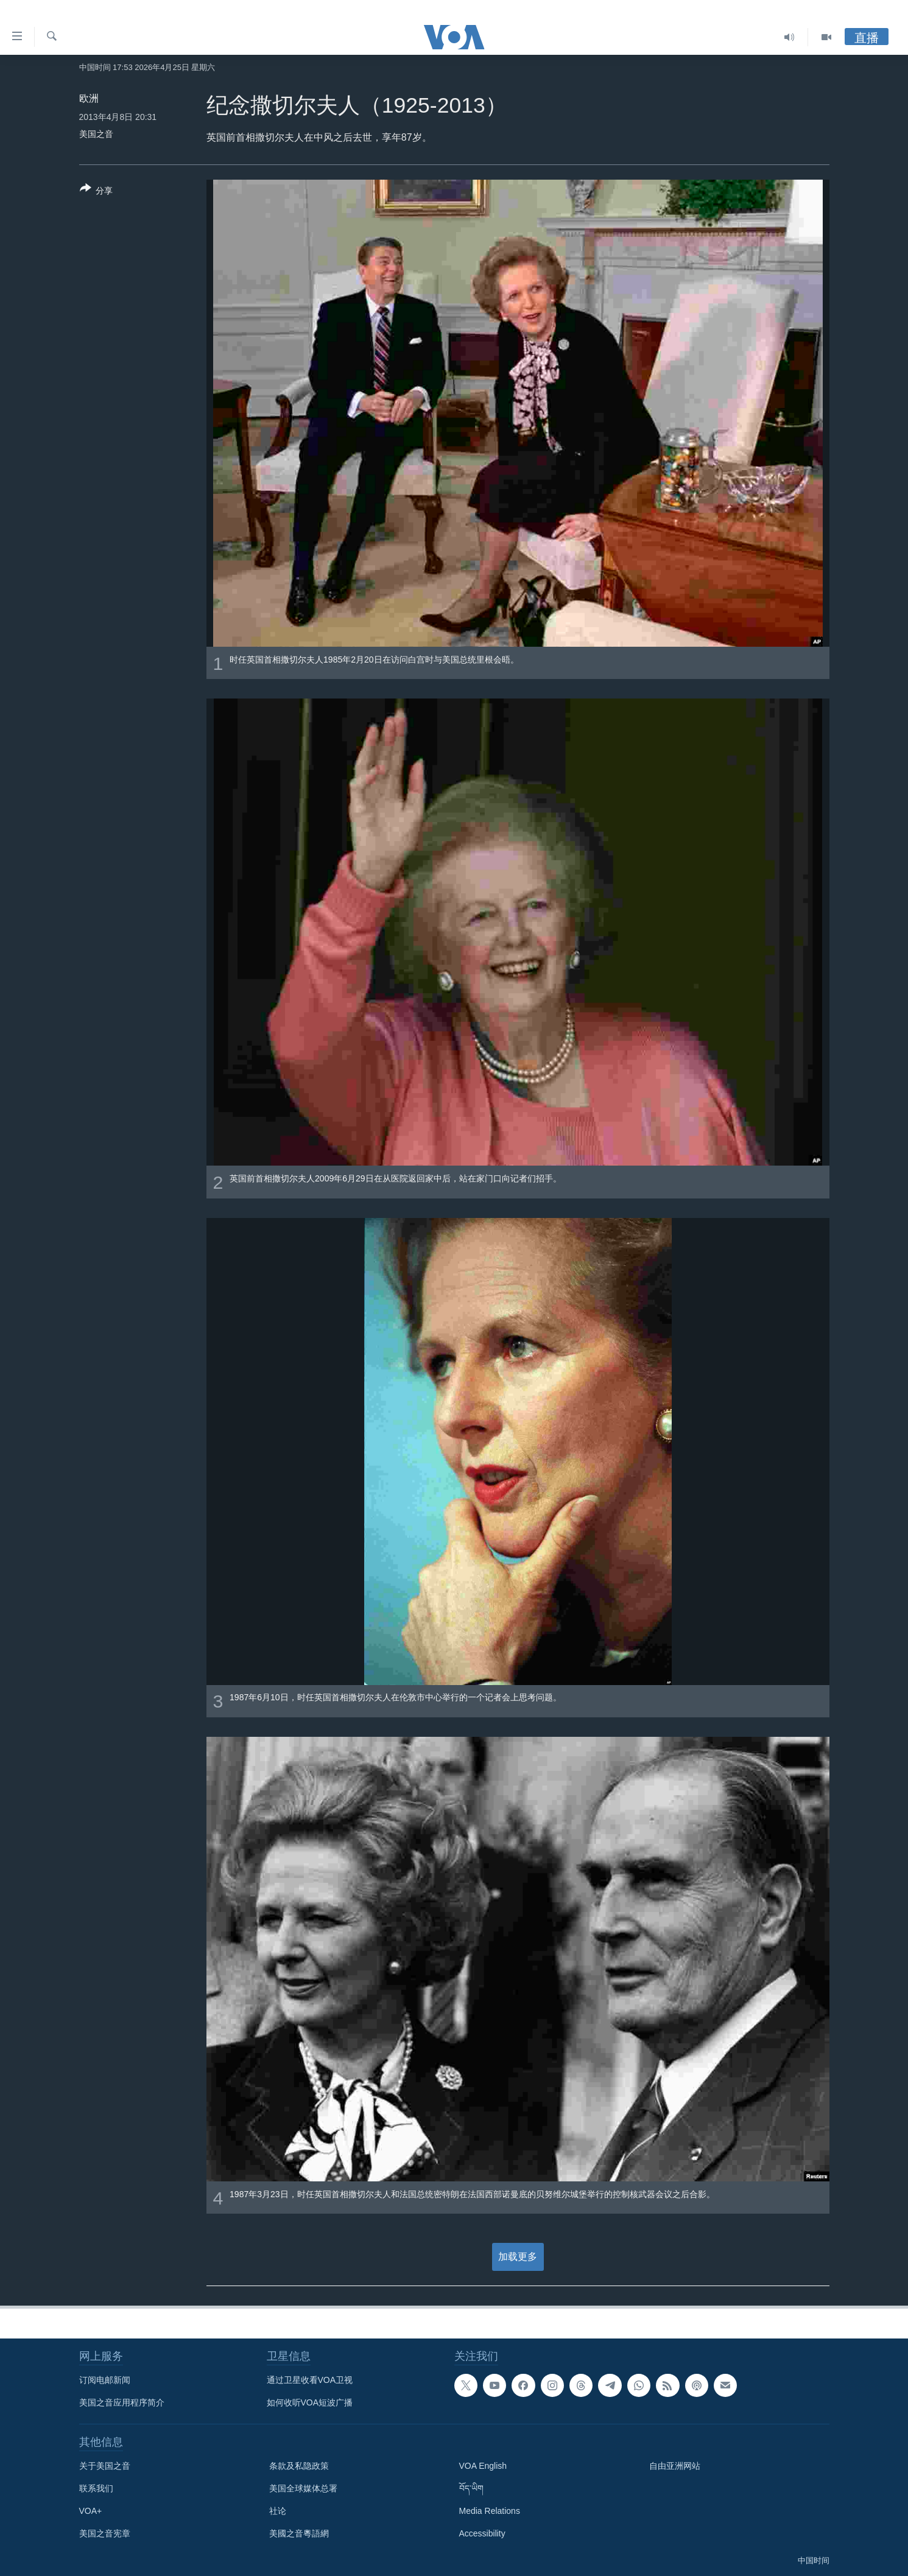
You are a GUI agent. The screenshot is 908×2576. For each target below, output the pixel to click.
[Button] (96, 192)
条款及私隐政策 (299, 2466)
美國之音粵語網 (299, 2533)
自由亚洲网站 (674, 2466)
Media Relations (489, 2511)
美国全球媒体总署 (303, 2488)
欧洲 (89, 98)
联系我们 (96, 2488)
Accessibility (482, 2533)
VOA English (483, 2466)
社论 (277, 2511)
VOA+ (90, 2511)
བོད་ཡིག (471, 2488)
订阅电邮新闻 (104, 2380)
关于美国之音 (104, 2466)
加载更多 (517, 2256)
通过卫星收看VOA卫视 (310, 2380)
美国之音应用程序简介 (121, 2402)
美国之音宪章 (104, 2533)
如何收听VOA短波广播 (310, 2402)
